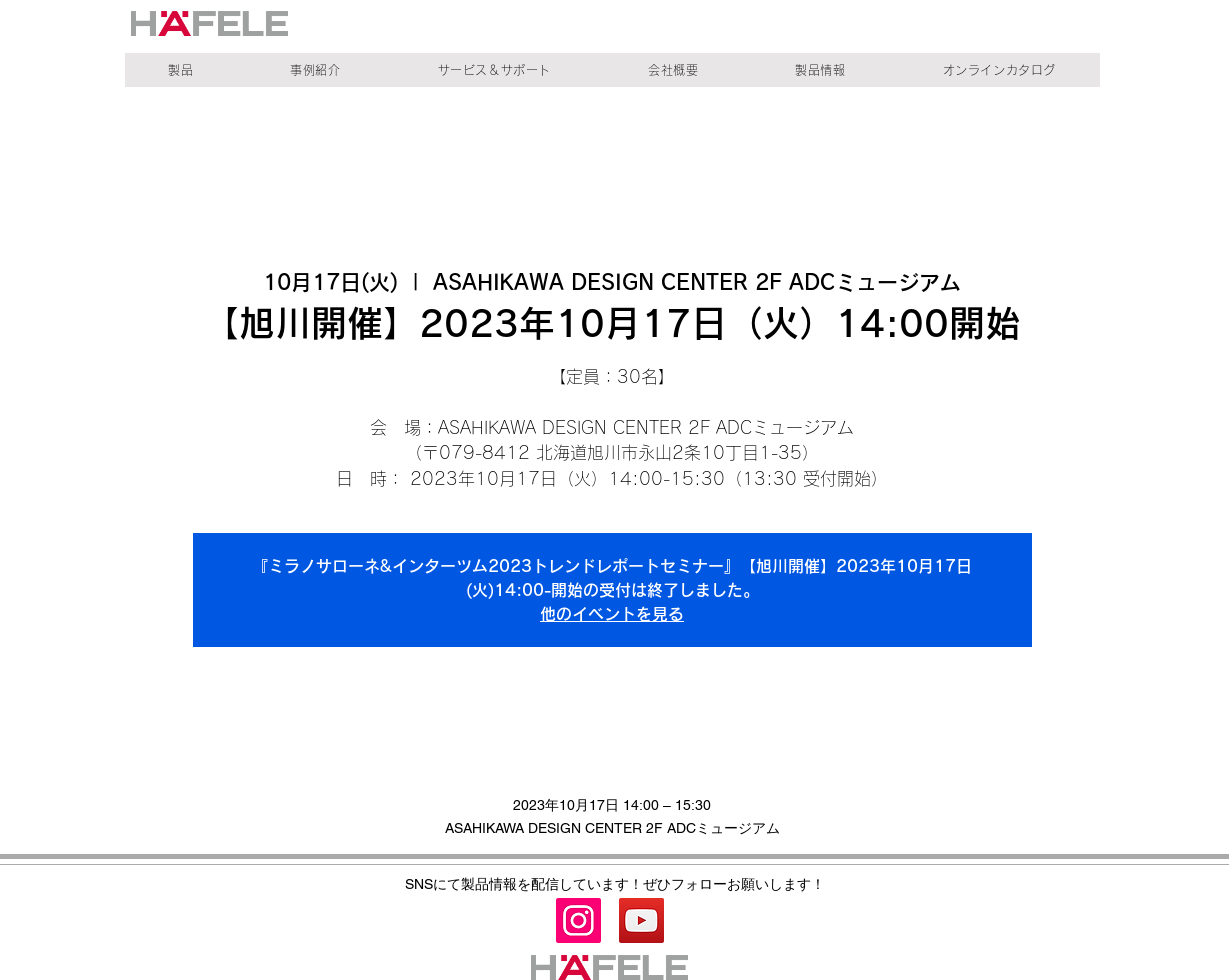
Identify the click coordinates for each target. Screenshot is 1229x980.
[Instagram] (578, 920)
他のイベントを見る (612, 614)
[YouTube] (641, 920)
